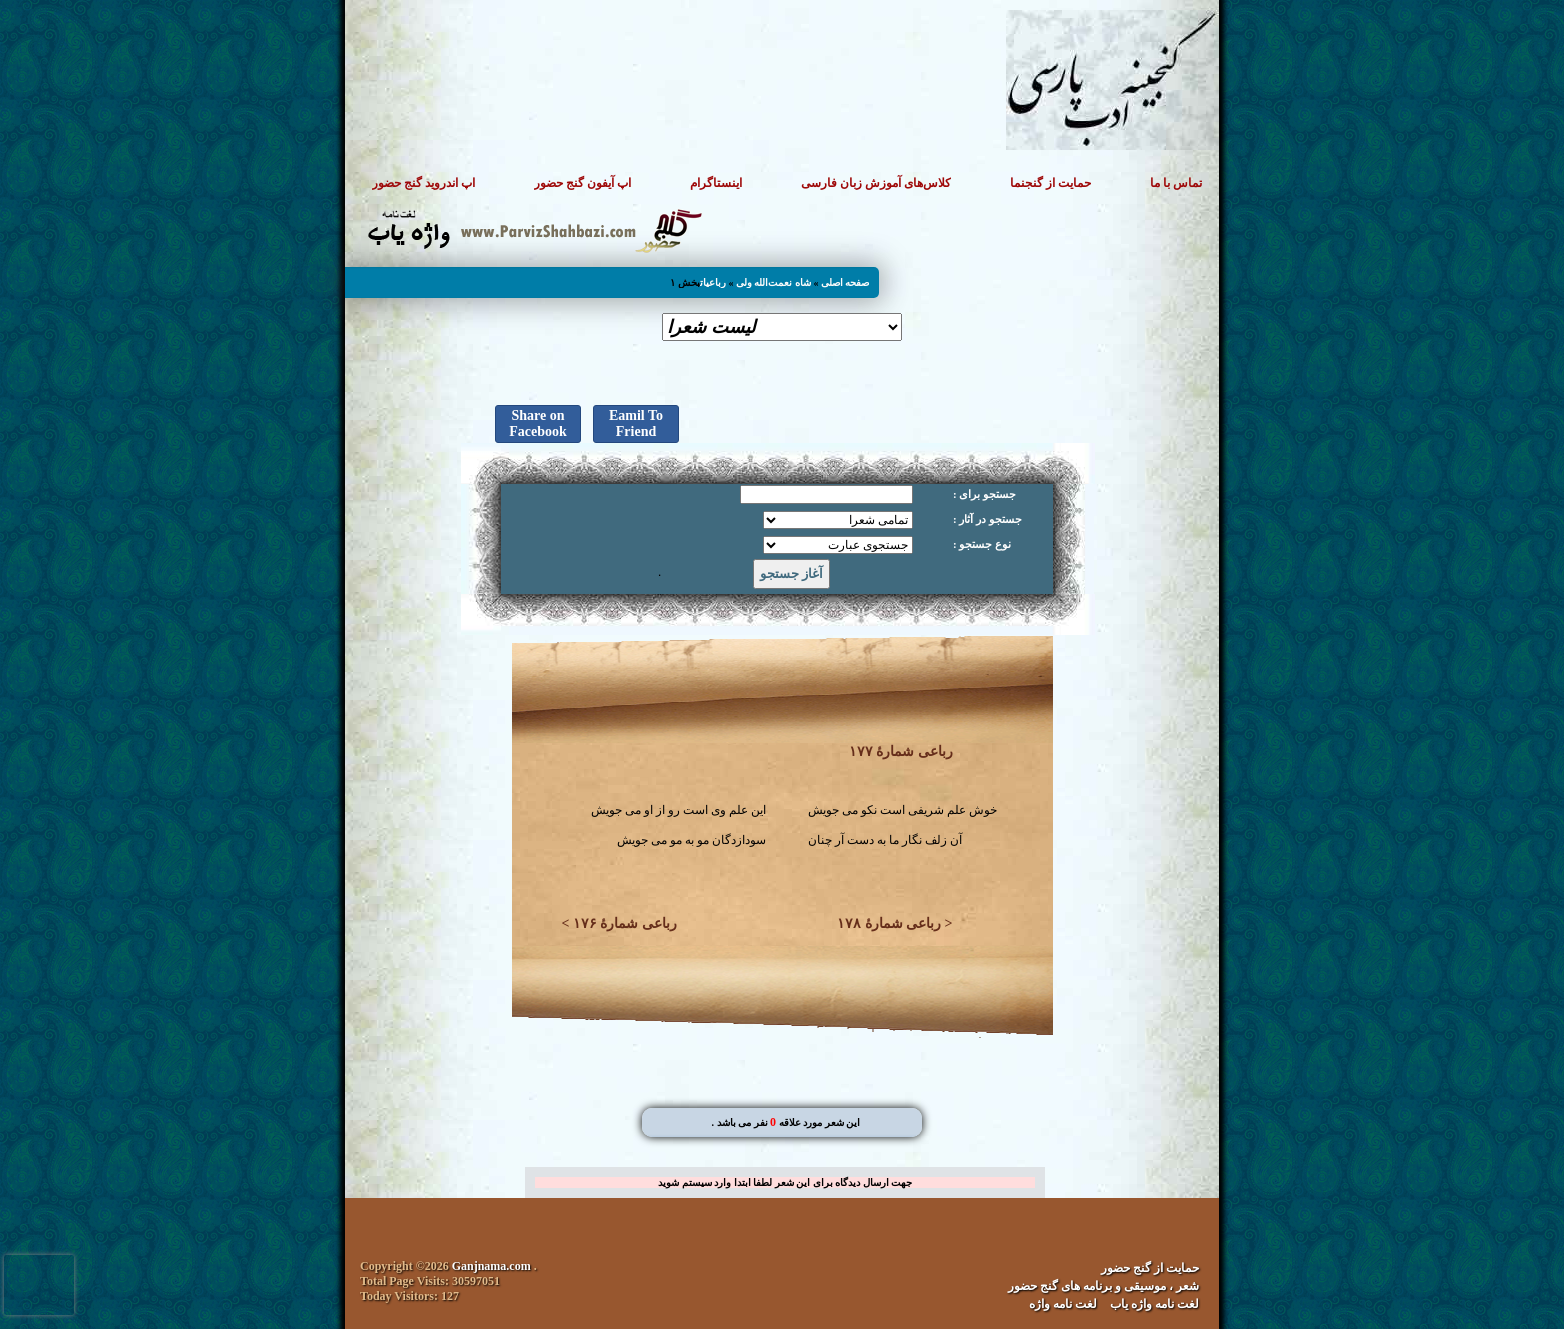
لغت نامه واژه (1063, 1304)
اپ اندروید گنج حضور (423, 183)
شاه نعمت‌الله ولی (773, 282)
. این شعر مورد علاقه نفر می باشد (786, 1122)
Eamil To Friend (636, 423)
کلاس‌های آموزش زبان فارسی (876, 183)
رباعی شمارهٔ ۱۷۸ (889, 923)
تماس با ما (1176, 183)
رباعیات (713, 282)
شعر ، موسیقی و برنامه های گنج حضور (1103, 1286)
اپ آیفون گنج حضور (582, 183)
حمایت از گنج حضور (1150, 1268)
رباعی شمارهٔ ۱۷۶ (625, 923)
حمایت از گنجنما (1050, 183)
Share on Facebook (538, 423)
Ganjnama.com (491, 1266)
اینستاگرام (716, 183)
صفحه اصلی (845, 282)
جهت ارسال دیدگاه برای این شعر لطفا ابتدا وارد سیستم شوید (785, 1182)
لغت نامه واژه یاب (1154, 1304)
